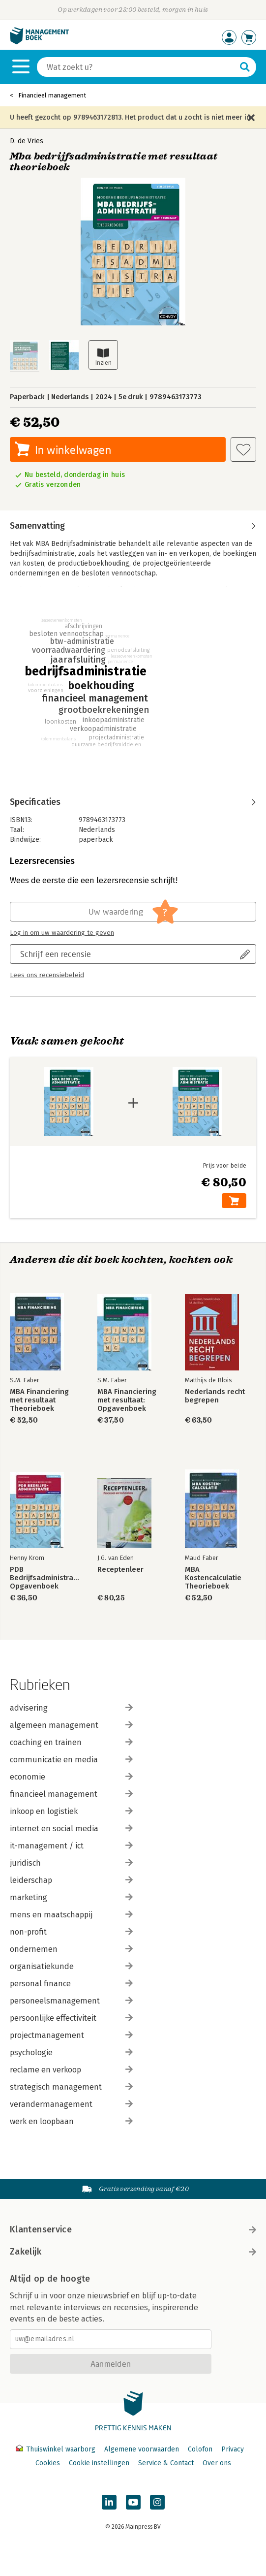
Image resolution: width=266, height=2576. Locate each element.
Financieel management (52, 95)
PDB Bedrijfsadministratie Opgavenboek (45, 1577)
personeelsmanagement (71, 2000)
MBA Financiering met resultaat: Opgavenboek (126, 1400)
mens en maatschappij (71, 1914)
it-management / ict (71, 1845)
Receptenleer (120, 1569)
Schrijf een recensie (55, 953)
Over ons (217, 2463)
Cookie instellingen (99, 2463)
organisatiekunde (71, 1966)
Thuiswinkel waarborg (56, 2449)
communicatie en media (71, 1759)
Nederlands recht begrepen (215, 1396)
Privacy (232, 2449)
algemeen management (71, 1725)
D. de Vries (26, 141)
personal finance (71, 1983)
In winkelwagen (73, 449)
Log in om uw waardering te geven (62, 933)
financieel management (71, 1794)
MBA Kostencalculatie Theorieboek (213, 1577)
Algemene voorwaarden (141, 2449)
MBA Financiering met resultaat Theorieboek (39, 1400)
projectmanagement (71, 2035)
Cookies (47, 2463)
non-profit (71, 1932)
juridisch (71, 1863)
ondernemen (71, 1949)
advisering (71, 1708)
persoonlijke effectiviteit (71, 2018)
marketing (71, 1897)
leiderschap (71, 1880)
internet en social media (71, 1828)
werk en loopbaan (71, 2121)
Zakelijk (133, 2251)
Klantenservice (133, 2229)
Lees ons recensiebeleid (47, 975)
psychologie (71, 2052)
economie (71, 1776)
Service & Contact (166, 2463)
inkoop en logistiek (71, 1811)
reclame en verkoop (71, 2069)
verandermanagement (71, 2104)
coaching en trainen (71, 1742)
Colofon (200, 2449)
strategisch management (71, 2087)
